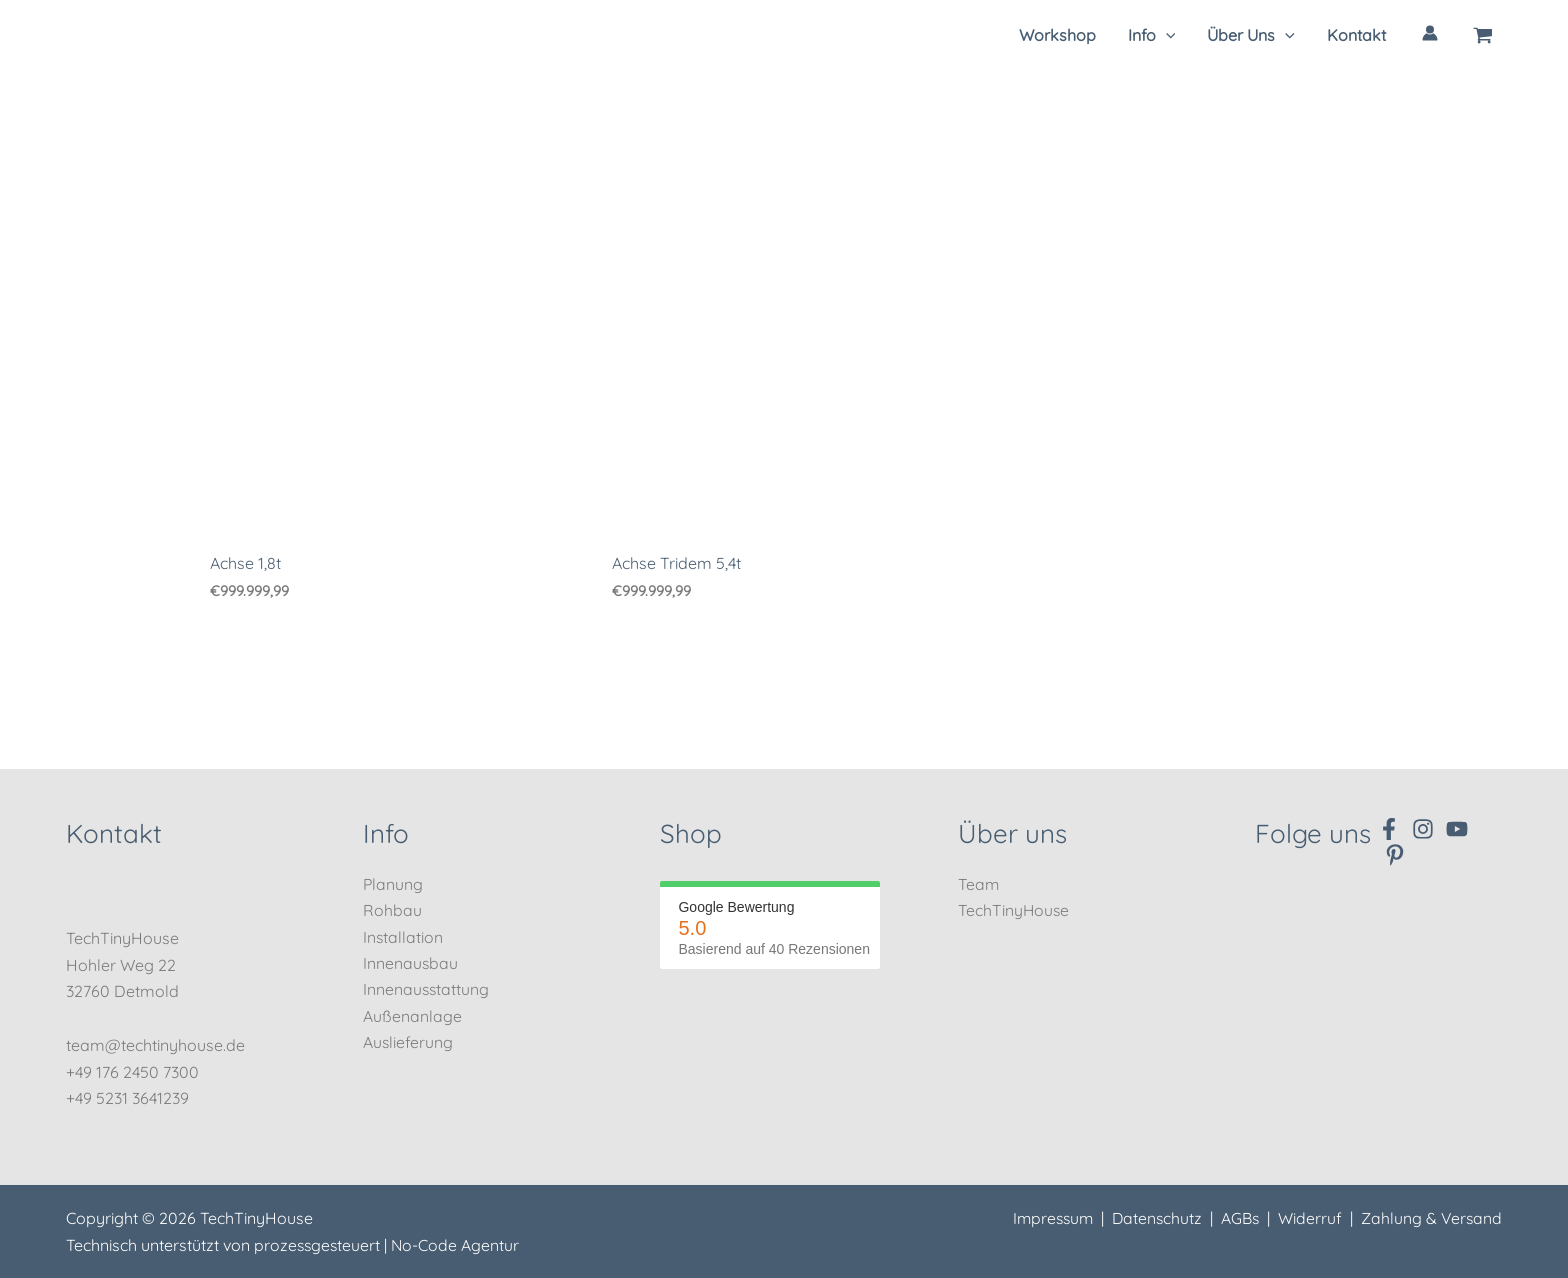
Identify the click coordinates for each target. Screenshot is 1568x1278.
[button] (1152, 35)
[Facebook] (1389, 829)
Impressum (1046, 1219)
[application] (1166, 35)
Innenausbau (411, 963)
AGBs (1237, 1219)
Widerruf (1308, 1219)
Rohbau (392, 910)
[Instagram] (1423, 829)
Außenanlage (412, 1016)
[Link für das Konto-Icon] (1430, 33)
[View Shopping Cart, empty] (1483, 35)
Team (979, 884)
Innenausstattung (427, 990)
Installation (403, 937)
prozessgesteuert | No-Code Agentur (388, 1245)
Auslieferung (408, 1042)
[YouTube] (1457, 829)
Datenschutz (1153, 1219)
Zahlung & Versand (1430, 1219)
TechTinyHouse (1014, 910)
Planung (393, 884)
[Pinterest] (1395, 855)
